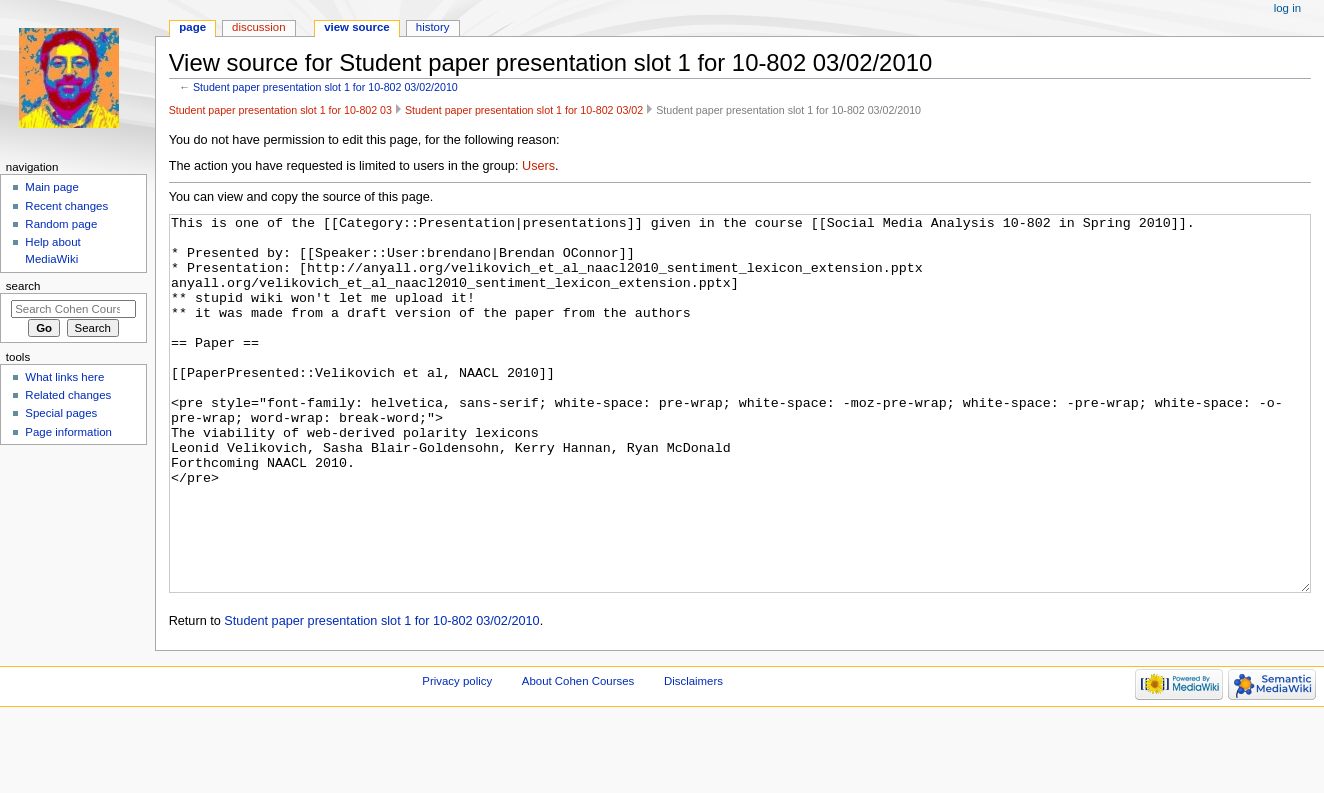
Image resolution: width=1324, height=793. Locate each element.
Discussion (258, 27)
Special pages (61, 413)
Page (192, 27)
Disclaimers (693, 756)
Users (538, 166)
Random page (61, 224)
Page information (68, 432)
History (433, 27)
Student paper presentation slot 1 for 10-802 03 (280, 110)
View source (357, 27)
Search (23, 286)
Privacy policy (457, 756)
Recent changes (66, 206)
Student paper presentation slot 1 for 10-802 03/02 (524, 110)
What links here (64, 377)
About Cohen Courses (578, 756)
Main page (52, 187)
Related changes (68, 395)
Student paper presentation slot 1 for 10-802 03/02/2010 (325, 87)
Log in (1287, 8)
